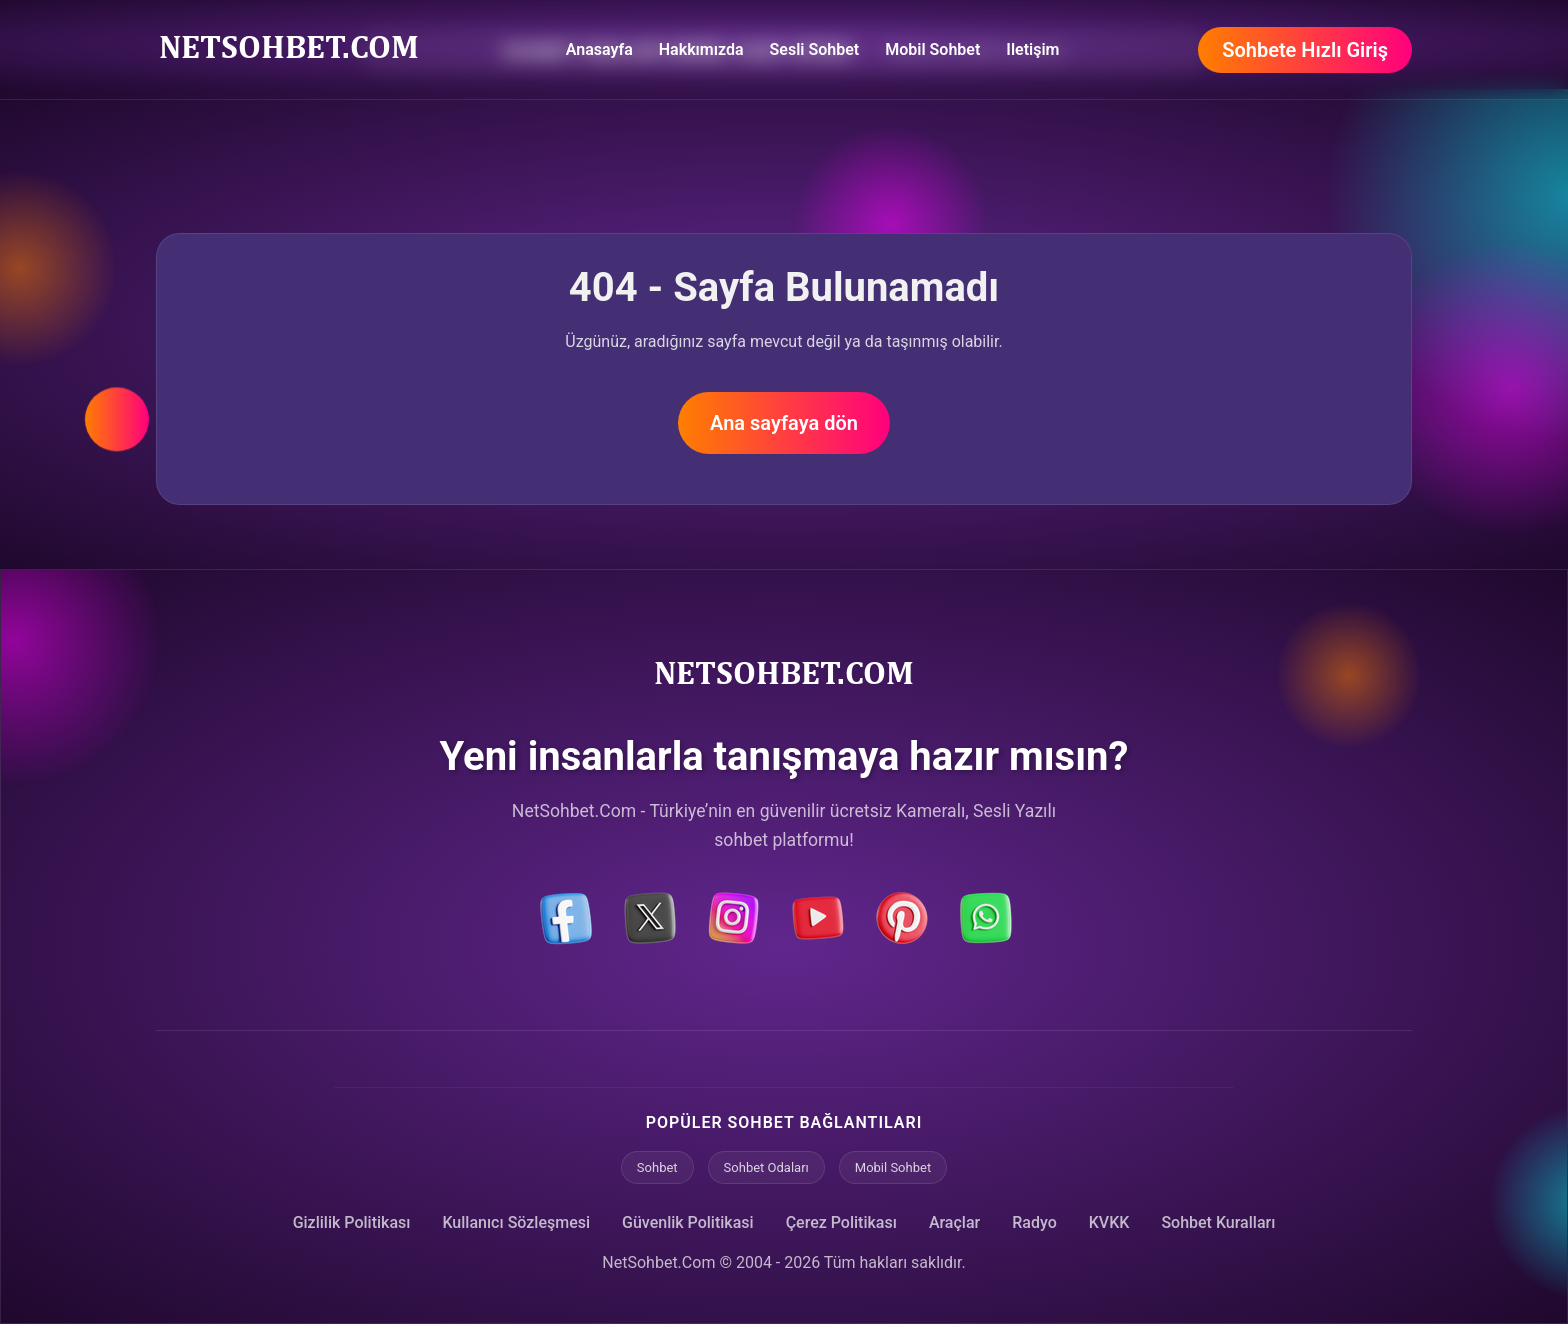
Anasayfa (599, 49)
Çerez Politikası (841, 1222)
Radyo (1034, 1222)
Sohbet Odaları (766, 1167)
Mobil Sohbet (932, 49)
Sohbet (657, 1167)
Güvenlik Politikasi (688, 1222)
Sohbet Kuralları (1218, 1222)
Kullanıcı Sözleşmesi (516, 1222)
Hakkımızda (701, 49)
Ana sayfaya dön (784, 423)
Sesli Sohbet (815, 49)
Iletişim (1032, 49)
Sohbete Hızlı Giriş (1305, 50)
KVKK (1109, 1222)
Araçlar (954, 1222)
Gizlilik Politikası (352, 1222)
